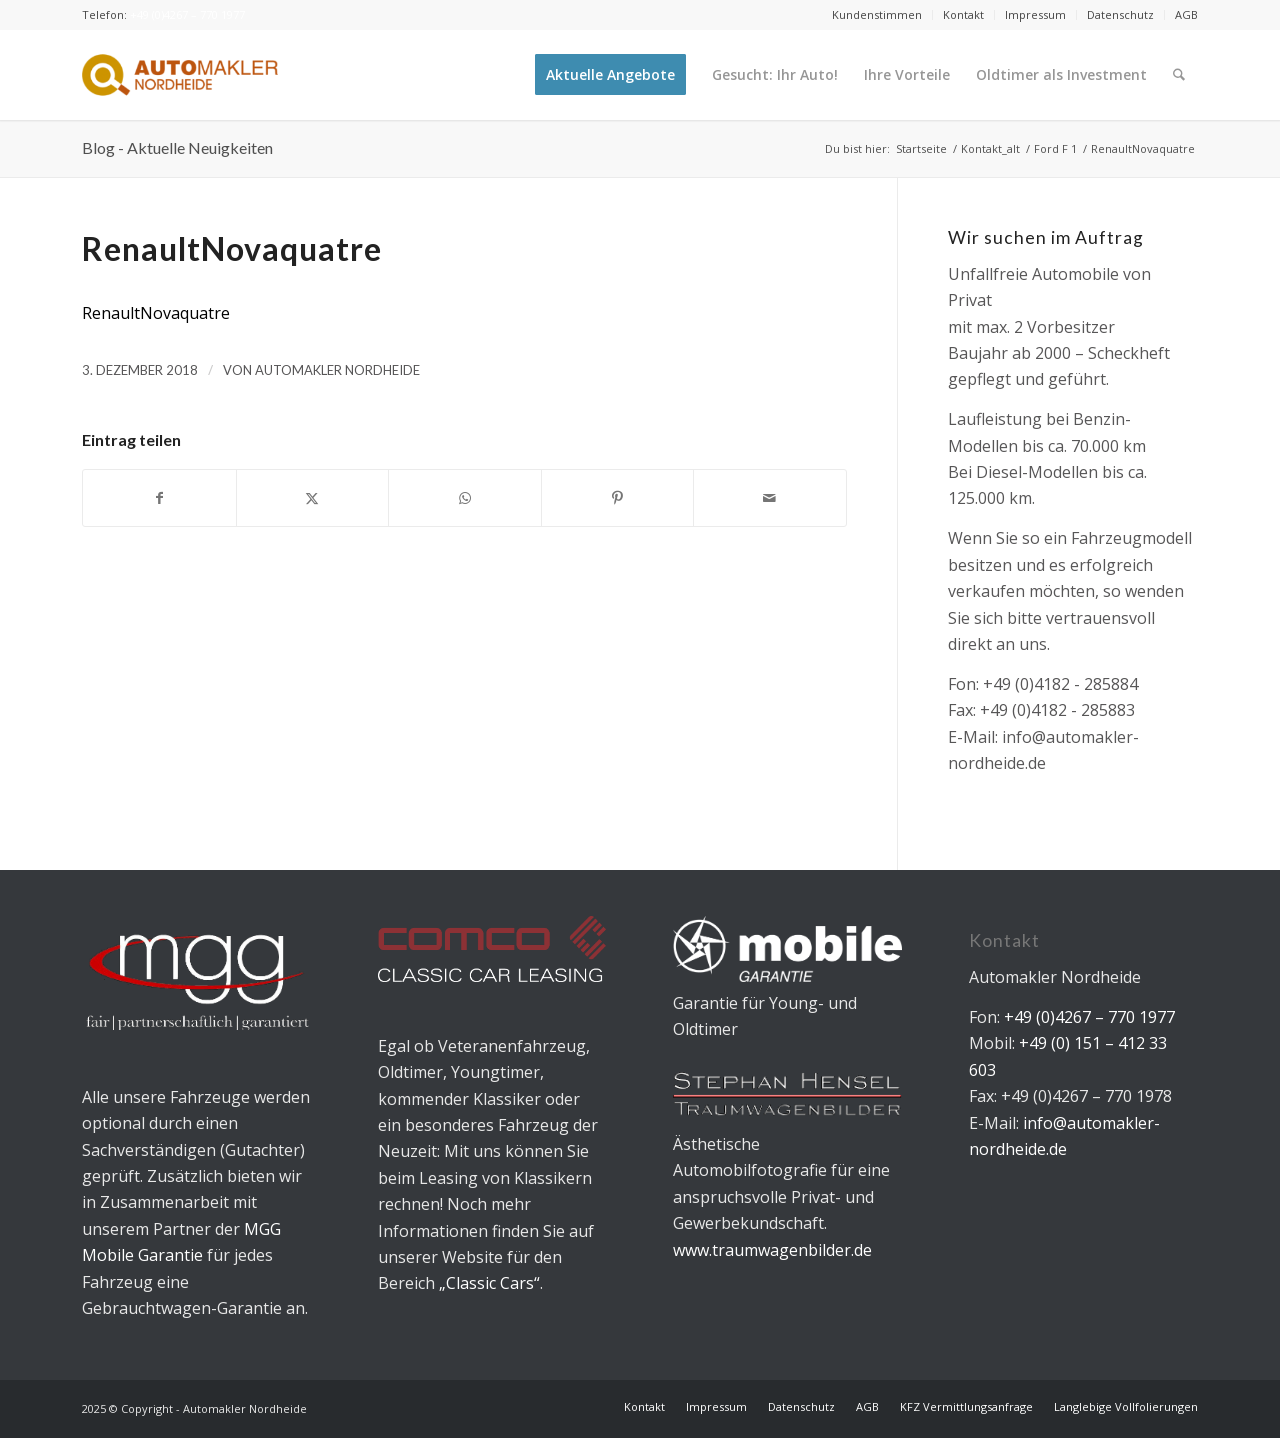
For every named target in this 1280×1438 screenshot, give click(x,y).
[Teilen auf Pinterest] (618, 498)
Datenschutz (1120, 14)
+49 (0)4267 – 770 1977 (187, 14)
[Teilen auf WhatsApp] (465, 498)
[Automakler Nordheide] (180, 75)
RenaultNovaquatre (156, 313)
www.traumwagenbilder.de (772, 1250)
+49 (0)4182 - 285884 (1060, 684)
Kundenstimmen (877, 14)
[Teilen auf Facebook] (159, 498)
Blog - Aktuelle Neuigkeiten (177, 147)
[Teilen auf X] (313, 498)
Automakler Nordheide (337, 370)
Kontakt (963, 14)
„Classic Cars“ (489, 1283)
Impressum (1035, 14)
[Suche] (1179, 75)
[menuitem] (877, 15)
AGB (1186, 14)
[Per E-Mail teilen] (770, 498)
